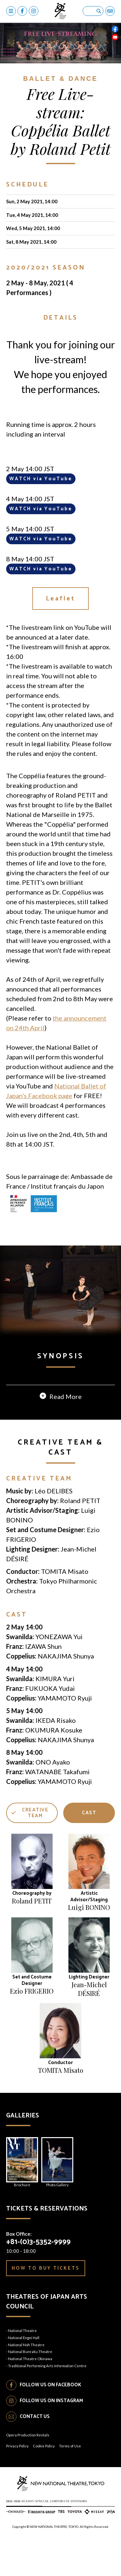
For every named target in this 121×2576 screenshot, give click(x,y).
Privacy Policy (17, 2481)
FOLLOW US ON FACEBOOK (50, 2420)
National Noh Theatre (26, 2380)
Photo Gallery (57, 2197)
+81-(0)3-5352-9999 (38, 2277)
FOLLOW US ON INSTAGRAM (51, 2436)
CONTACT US (35, 2452)
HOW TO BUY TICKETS (46, 2303)
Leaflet (61, 598)
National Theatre (22, 2366)
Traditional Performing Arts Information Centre (47, 2401)
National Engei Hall (23, 2373)
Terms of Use (70, 2481)
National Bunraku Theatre (30, 2387)
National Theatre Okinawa (30, 2394)
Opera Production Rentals (27, 2470)
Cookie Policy (44, 2481)
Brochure (22, 2197)
